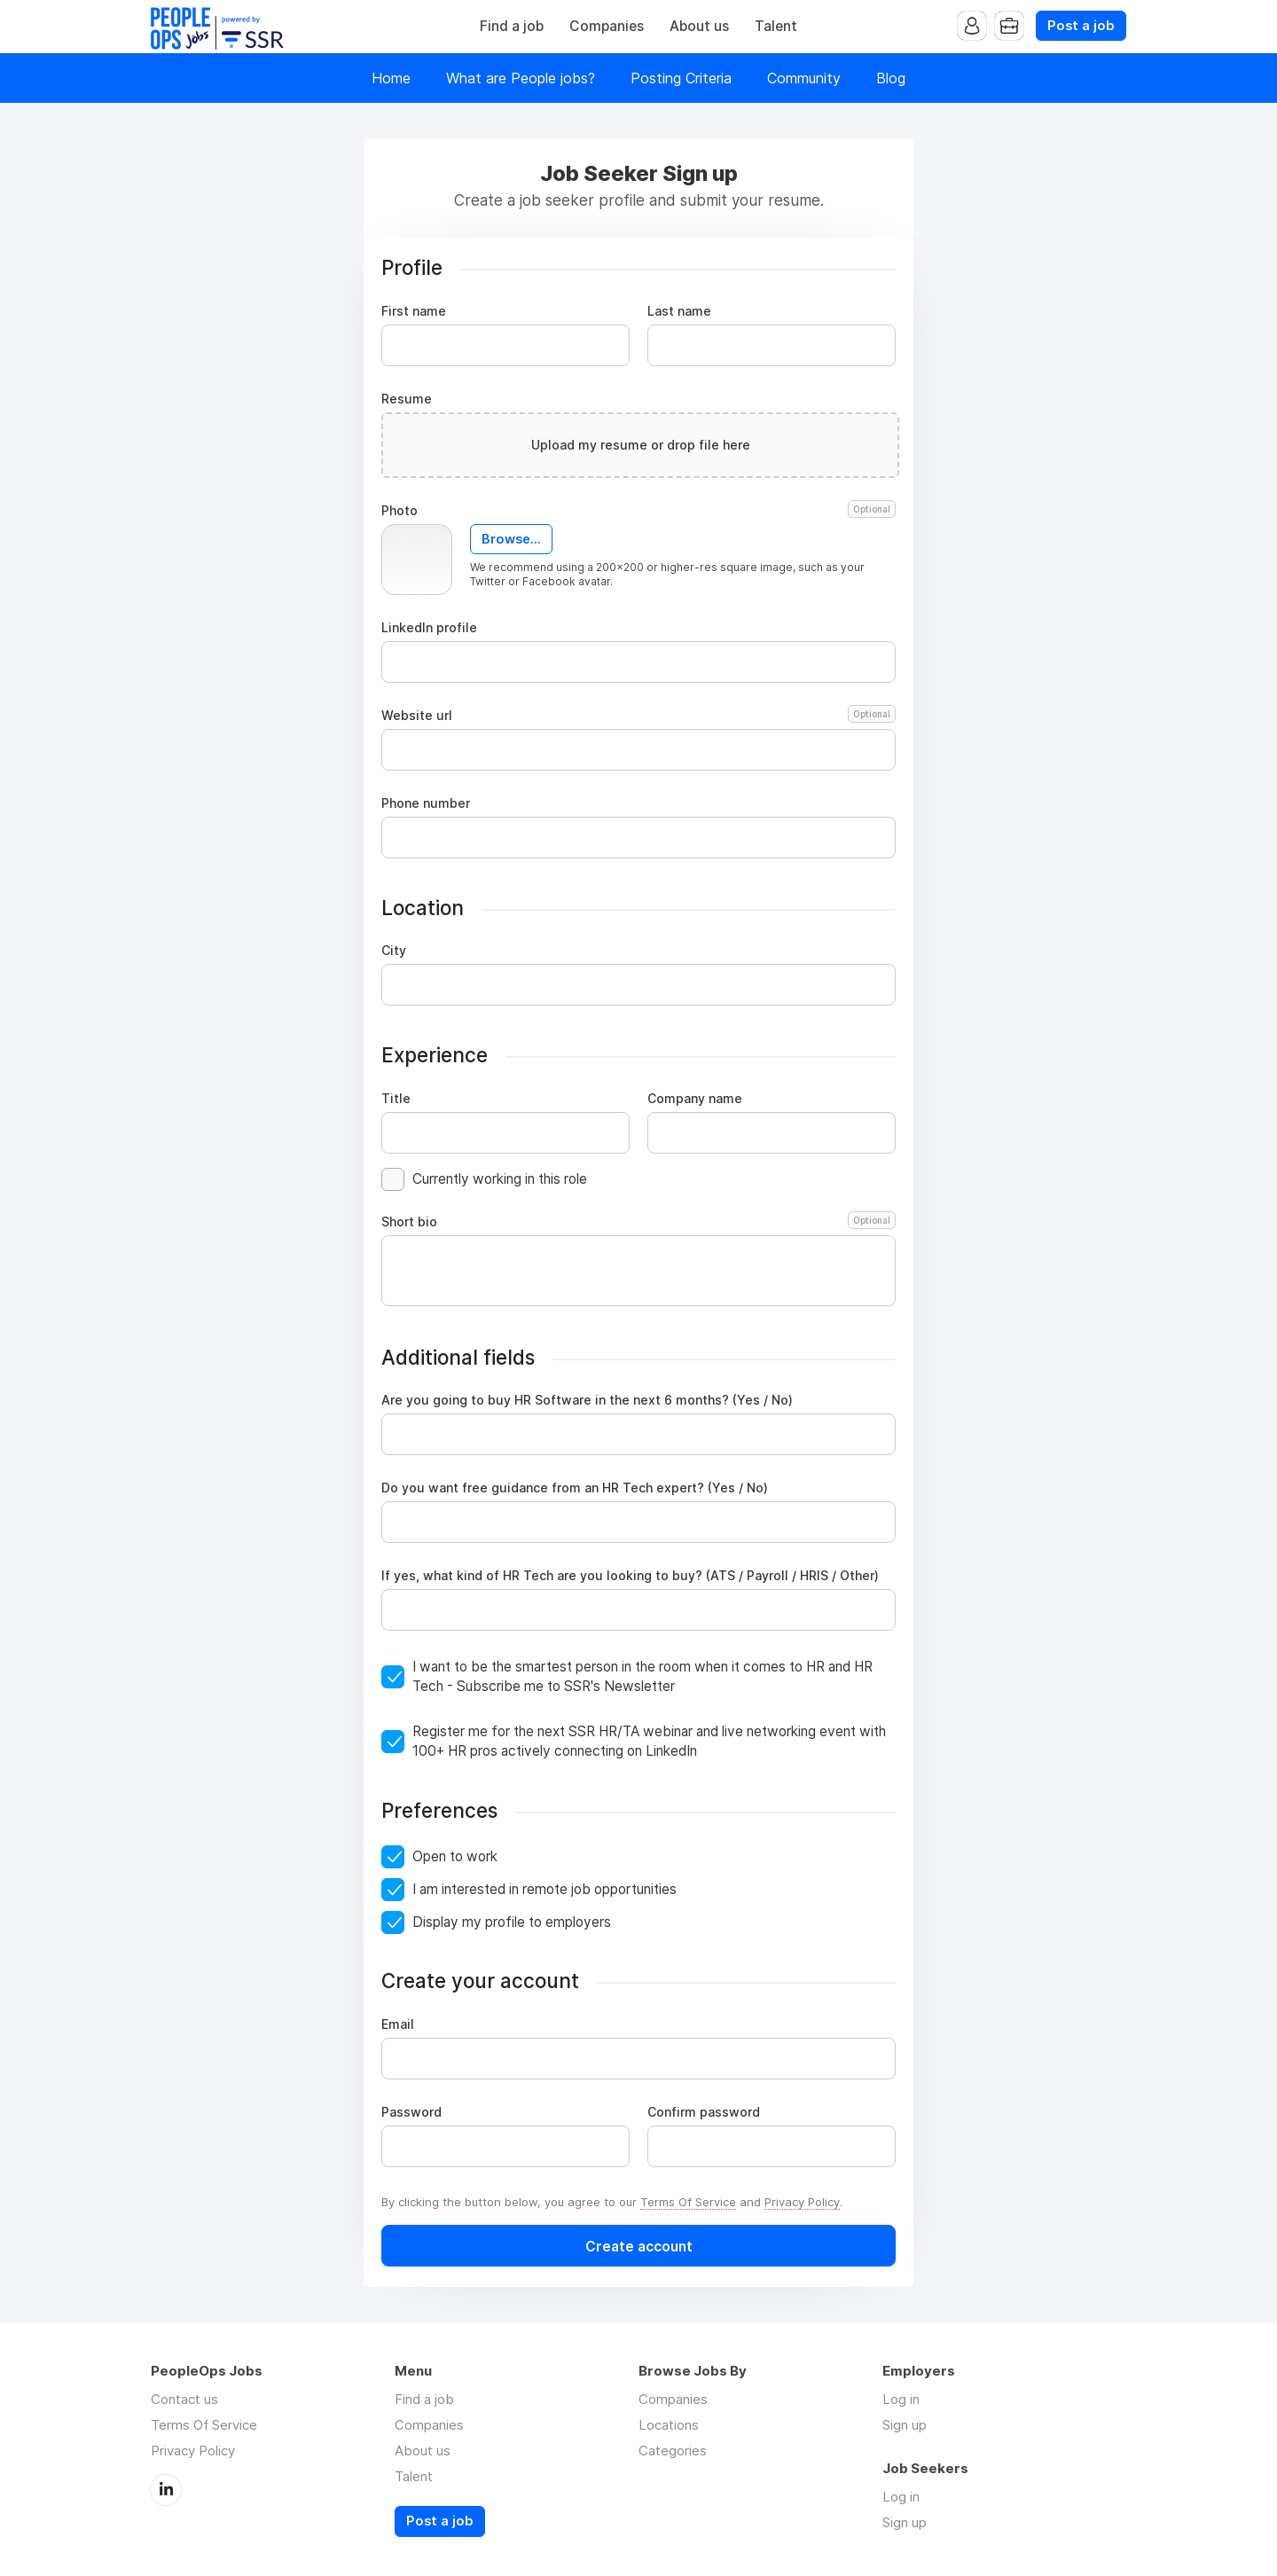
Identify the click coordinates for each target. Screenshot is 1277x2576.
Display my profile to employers (511, 1922)
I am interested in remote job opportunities (544, 1889)
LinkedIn (166, 2490)
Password (411, 2112)
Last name (679, 311)
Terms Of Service (688, 2202)
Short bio (638, 1222)
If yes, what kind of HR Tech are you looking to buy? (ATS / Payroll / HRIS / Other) (630, 1576)
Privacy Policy (802, 2202)
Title (396, 1098)
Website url (638, 715)
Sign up (904, 2424)
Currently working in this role (499, 1179)
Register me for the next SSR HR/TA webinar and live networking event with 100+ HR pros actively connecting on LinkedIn (649, 1741)
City (393, 950)
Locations (668, 2424)
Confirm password (703, 2112)
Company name (694, 1098)
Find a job (512, 26)
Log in (901, 2399)
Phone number (425, 803)
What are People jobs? (520, 78)
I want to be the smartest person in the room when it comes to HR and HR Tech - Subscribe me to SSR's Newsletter (642, 1676)
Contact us (184, 2399)
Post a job (1081, 26)
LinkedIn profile (429, 628)
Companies (606, 26)
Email (397, 2024)
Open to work (454, 1856)
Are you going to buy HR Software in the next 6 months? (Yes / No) (587, 1400)
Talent (776, 26)
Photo (638, 511)
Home (391, 78)
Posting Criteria (681, 78)
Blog (890, 78)
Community (804, 78)
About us (699, 26)
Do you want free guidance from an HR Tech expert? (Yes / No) (574, 1488)
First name (413, 311)
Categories (672, 2450)
